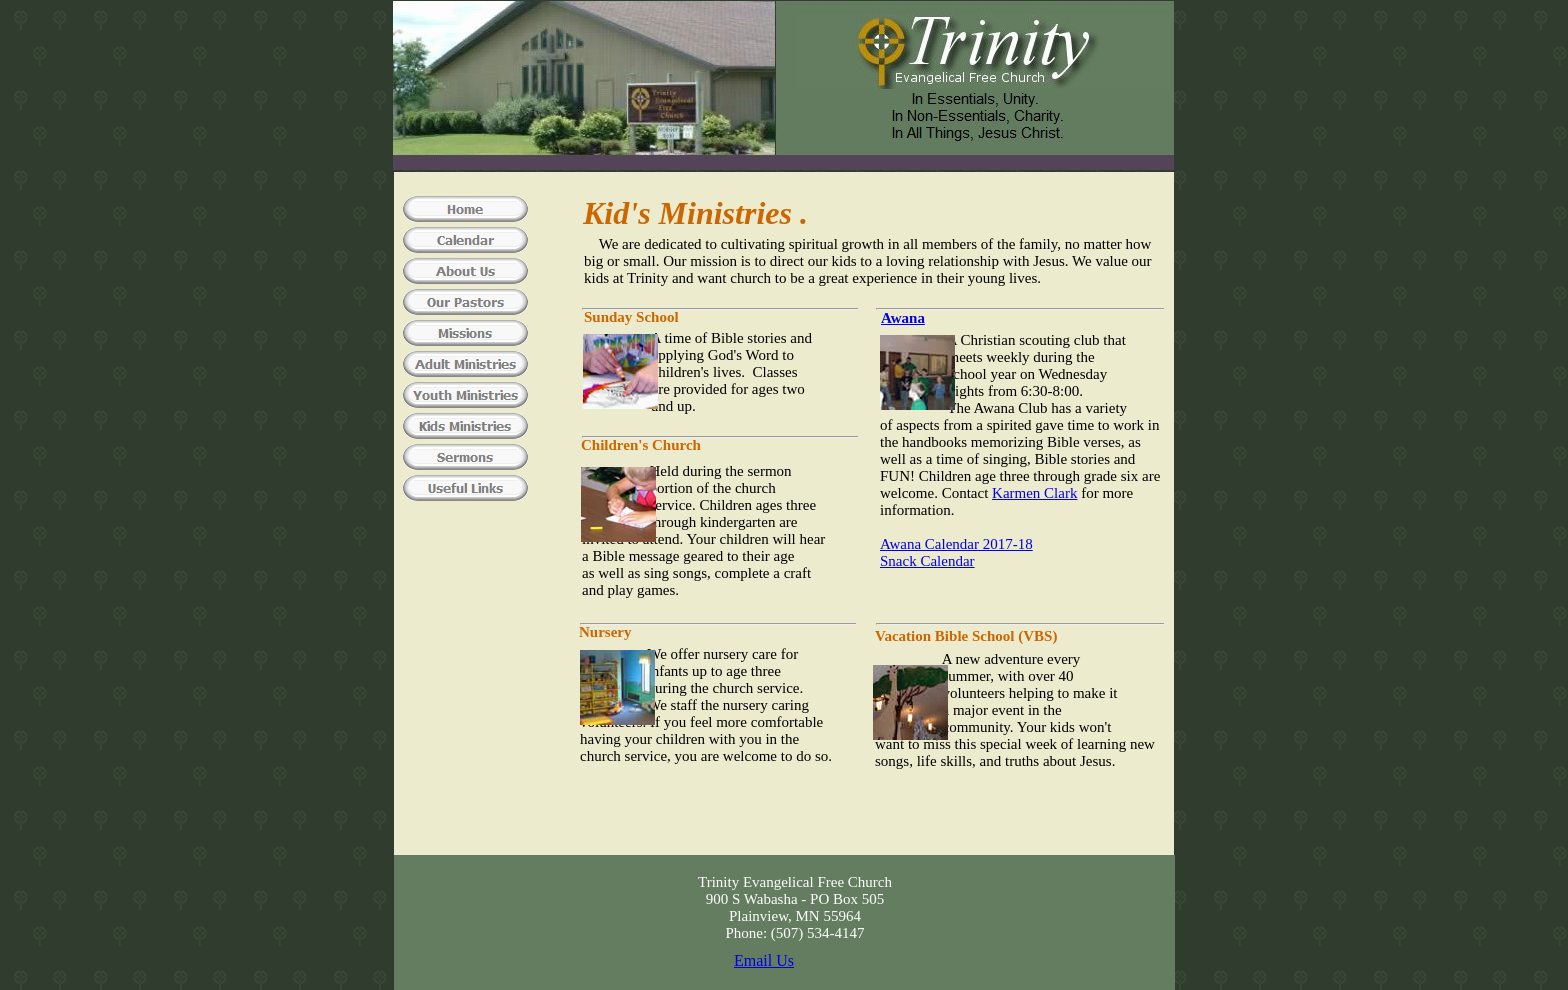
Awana (903, 318)
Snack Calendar (927, 561)
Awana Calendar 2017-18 (956, 544)
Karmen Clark (1034, 493)
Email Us (764, 960)
